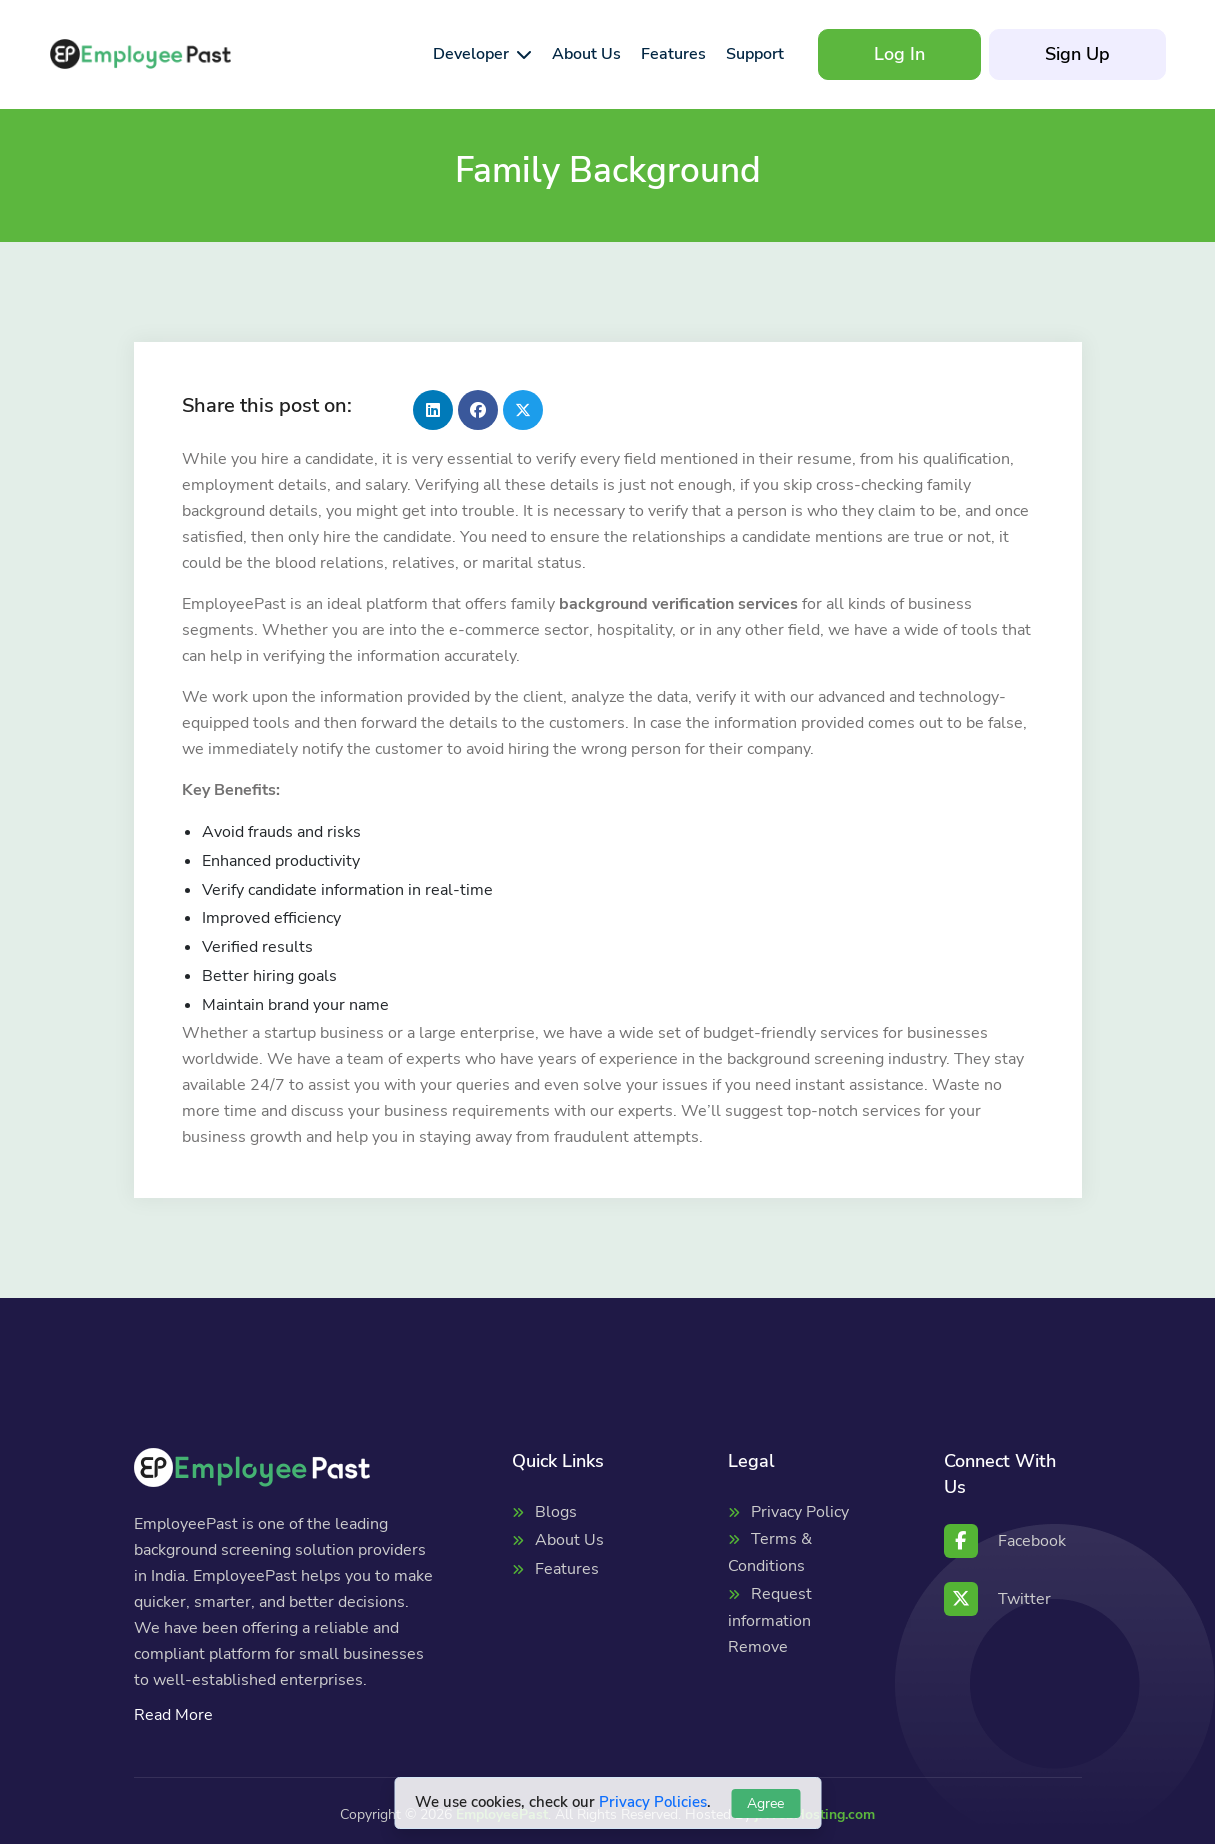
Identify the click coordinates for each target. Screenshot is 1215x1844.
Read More (173, 1715)
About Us (569, 1540)
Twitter (997, 1599)
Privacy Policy (800, 1512)
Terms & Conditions (770, 1552)
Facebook (1005, 1541)
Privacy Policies (653, 1802)
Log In (899, 54)
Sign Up (1077, 54)
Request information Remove (770, 1620)
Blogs (556, 1512)
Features (567, 1569)
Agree (765, 1803)
